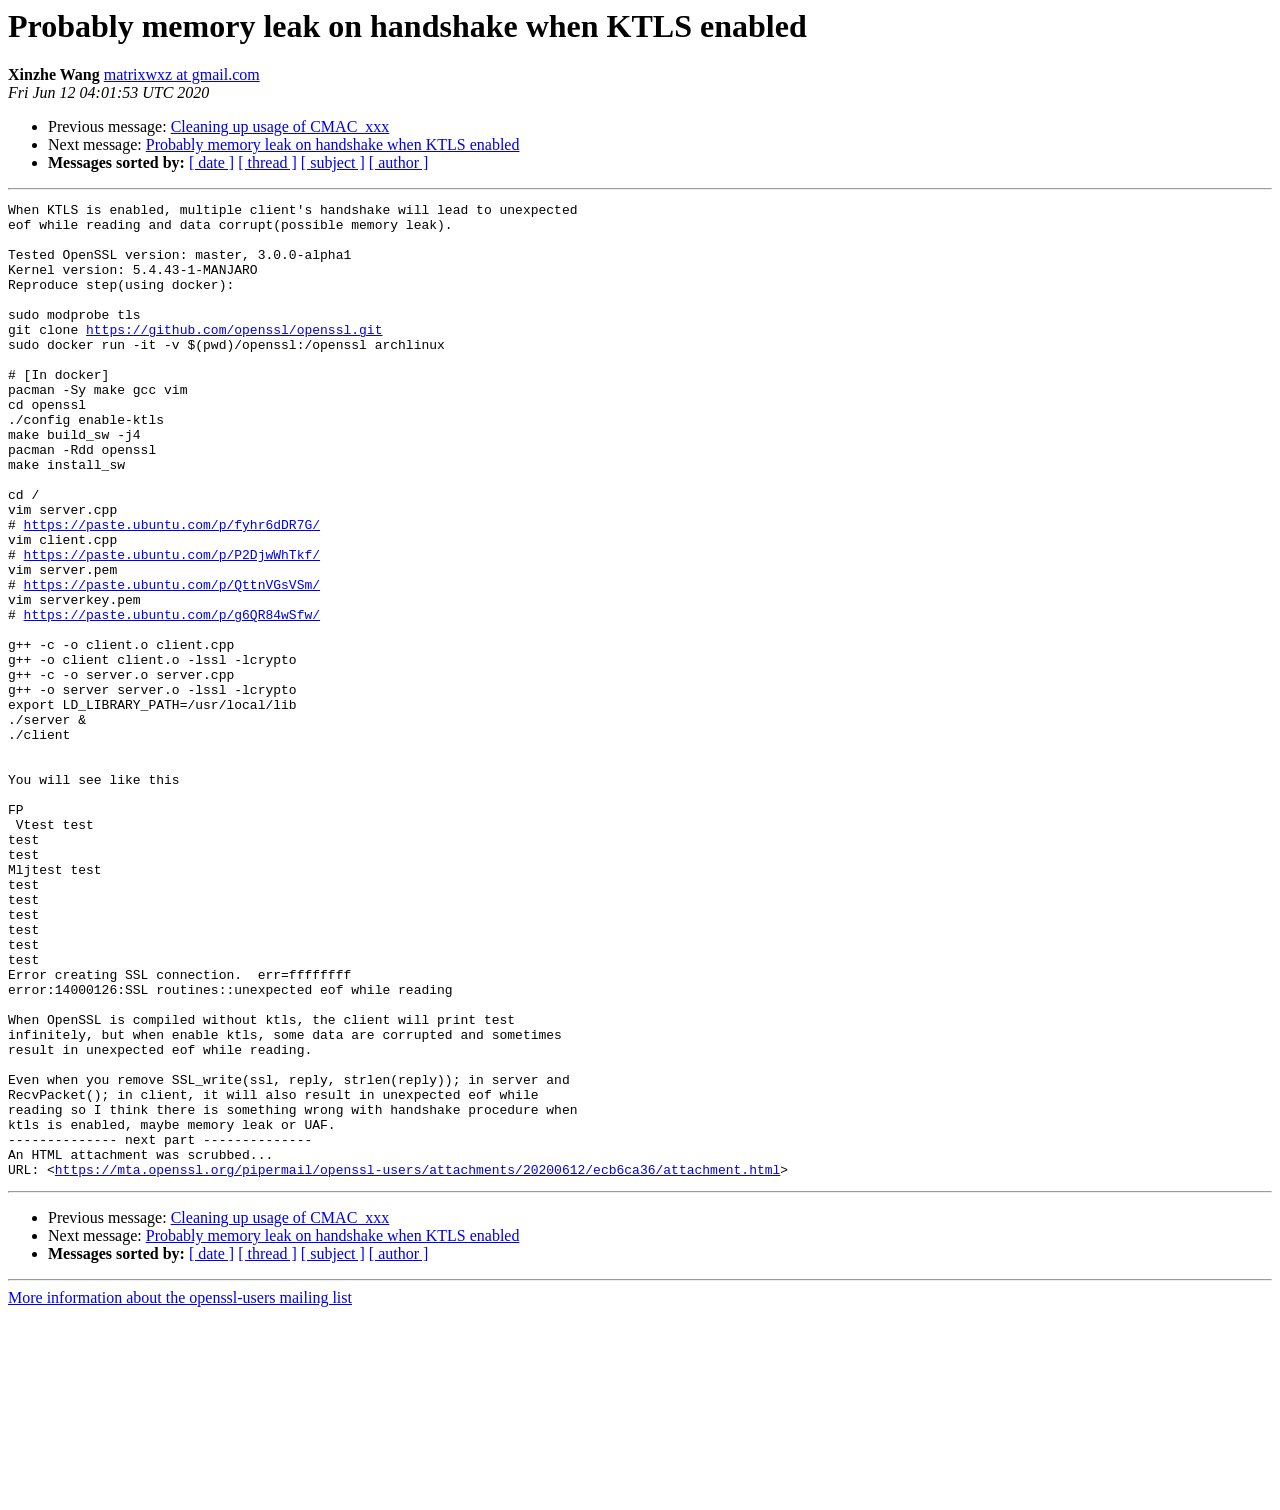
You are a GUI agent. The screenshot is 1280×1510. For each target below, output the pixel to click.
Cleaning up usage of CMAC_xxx (280, 126)
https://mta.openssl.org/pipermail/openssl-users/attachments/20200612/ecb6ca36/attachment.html (417, 1364)
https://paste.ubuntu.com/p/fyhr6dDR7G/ (172, 590)
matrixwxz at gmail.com (182, 74)
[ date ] (211, 162)
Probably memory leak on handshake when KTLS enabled (333, 144)
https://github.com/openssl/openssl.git (234, 356)
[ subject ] (333, 162)
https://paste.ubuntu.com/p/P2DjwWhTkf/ (172, 626)
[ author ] (399, 162)
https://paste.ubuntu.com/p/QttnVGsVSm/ (172, 662)
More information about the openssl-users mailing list (180, 1492)
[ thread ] (267, 162)
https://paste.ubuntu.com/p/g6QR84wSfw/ (172, 698)
